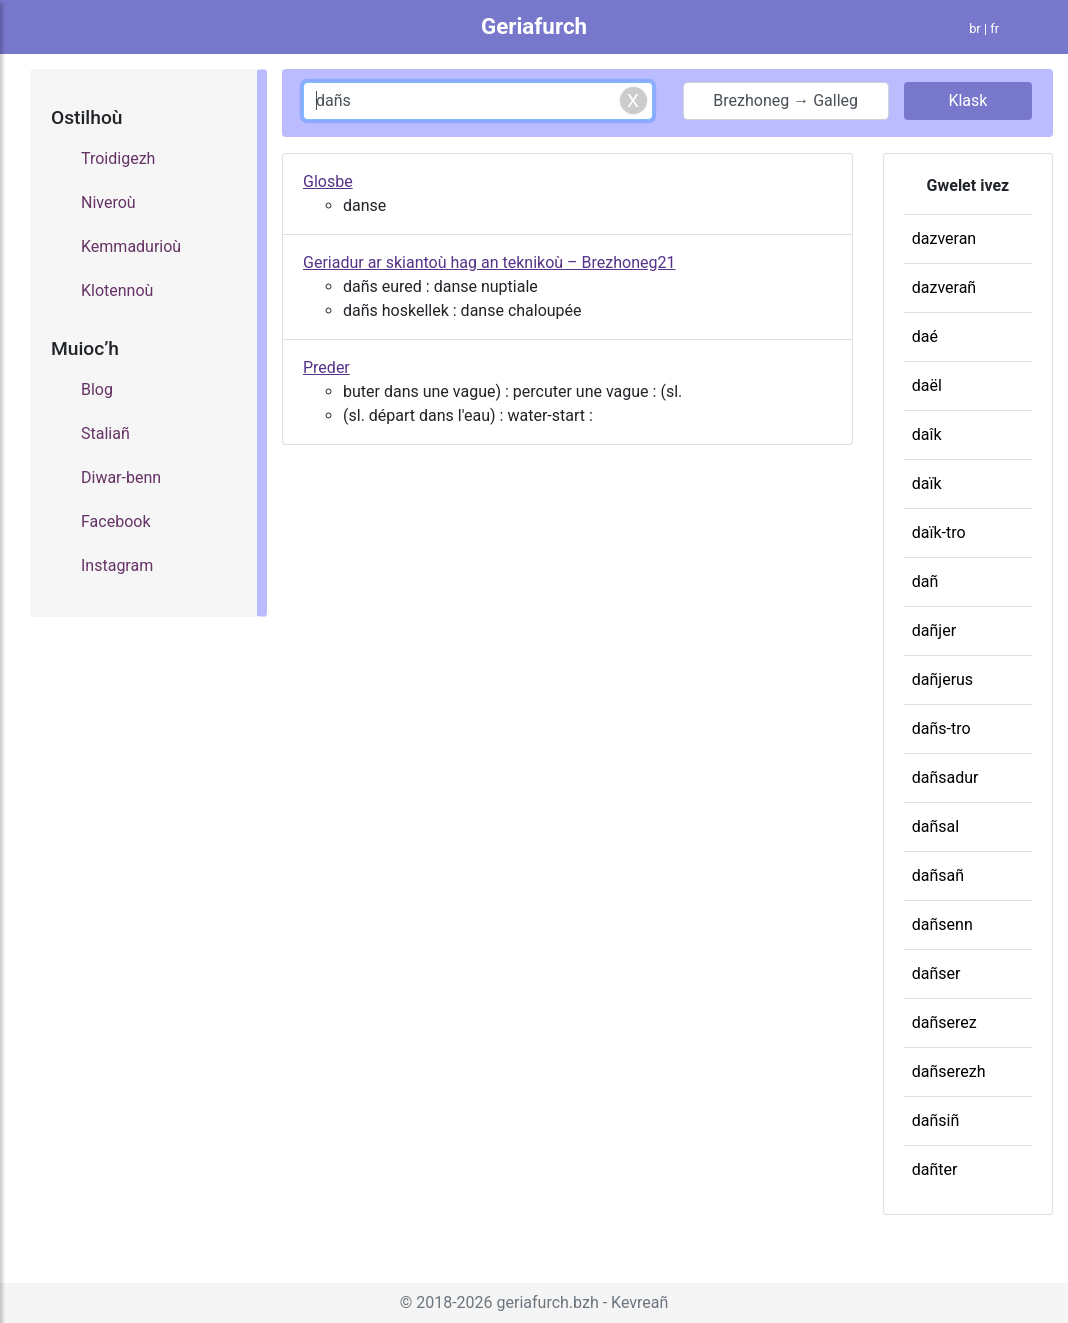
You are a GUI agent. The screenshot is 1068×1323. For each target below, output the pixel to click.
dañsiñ (936, 1120)
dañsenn (942, 924)
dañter (935, 1169)
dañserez (944, 1022)
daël (927, 385)
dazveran (944, 238)
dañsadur (945, 777)
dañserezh (949, 1071)
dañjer (934, 630)
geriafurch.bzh (548, 1302)
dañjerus (942, 679)
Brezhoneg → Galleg (785, 100)
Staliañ (105, 433)
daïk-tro (939, 532)
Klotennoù (117, 290)
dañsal (935, 826)
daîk (927, 434)
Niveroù (108, 202)
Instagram (117, 565)
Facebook (115, 521)
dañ (925, 581)
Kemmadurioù (131, 246)
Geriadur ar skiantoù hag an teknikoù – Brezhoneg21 (489, 262)
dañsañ (938, 875)
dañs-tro (941, 728)
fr (994, 28)
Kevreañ (639, 1302)
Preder (326, 367)
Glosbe (328, 181)
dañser (936, 973)
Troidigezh (118, 158)
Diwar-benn (121, 477)
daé (925, 336)
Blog (97, 389)
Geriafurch (534, 26)
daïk (927, 483)
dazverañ (944, 287)
